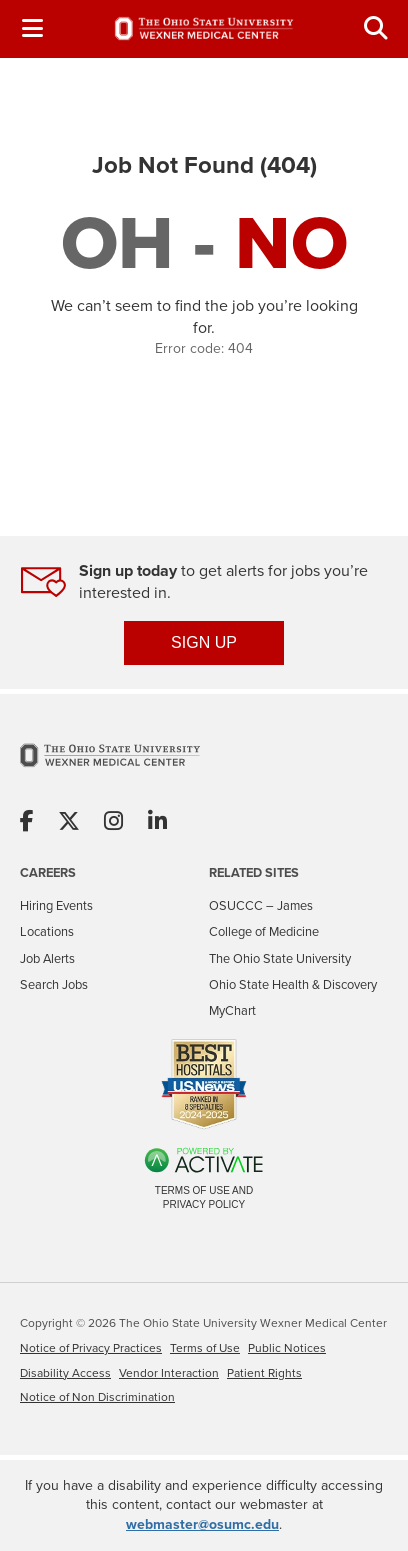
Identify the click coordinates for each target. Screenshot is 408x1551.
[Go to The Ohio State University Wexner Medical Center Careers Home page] (204, 28)
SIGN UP (204, 642)
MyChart (232, 1010)
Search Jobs (54, 984)
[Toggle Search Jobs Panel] (376, 28)
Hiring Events (56, 905)
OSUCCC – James (261, 905)
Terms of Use (205, 1348)
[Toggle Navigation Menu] (32, 28)
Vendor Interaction (169, 1373)
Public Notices (287, 1348)
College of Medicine (264, 931)
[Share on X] (69, 822)
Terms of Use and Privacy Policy (204, 1197)
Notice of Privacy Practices (91, 1348)
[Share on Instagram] (113, 822)
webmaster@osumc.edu (202, 1524)
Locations (47, 931)
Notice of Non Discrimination (97, 1397)
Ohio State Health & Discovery (293, 984)
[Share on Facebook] (27, 822)
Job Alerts (47, 958)
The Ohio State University (280, 958)
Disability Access (65, 1373)
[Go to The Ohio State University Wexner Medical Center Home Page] (110, 767)
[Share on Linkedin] (157, 822)
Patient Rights (264, 1373)
